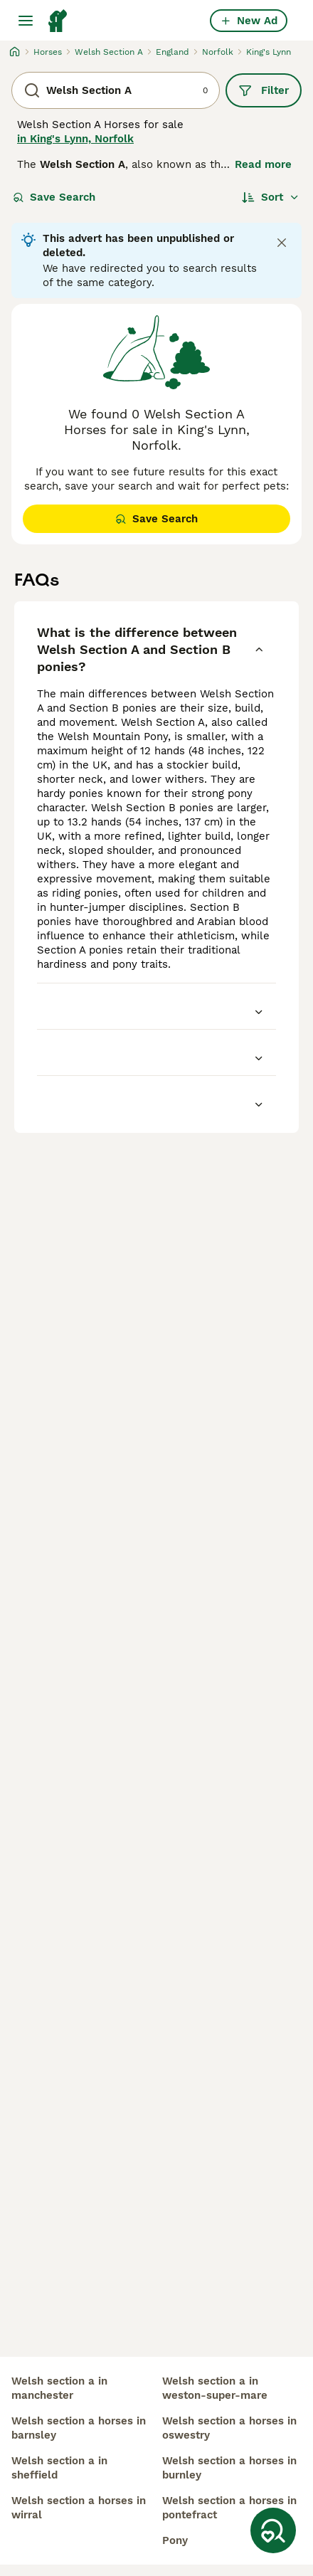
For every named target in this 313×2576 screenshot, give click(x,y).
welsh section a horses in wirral (78, 2507)
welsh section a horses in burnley (229, 2467)
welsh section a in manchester (59, 2388)
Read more (263, 164)
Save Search (54, 197)
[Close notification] (281, 242)
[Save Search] (273, 2530)
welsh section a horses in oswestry (229, 2428)
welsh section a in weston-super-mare (214, 2388)
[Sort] (270, 197)
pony (175, 2540)
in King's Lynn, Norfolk (75, 138)
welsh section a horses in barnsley (78, 2428)
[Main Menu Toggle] (25, 20)
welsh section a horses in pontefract (229, 2507)
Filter (263, 90)
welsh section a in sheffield (59, 2467)
